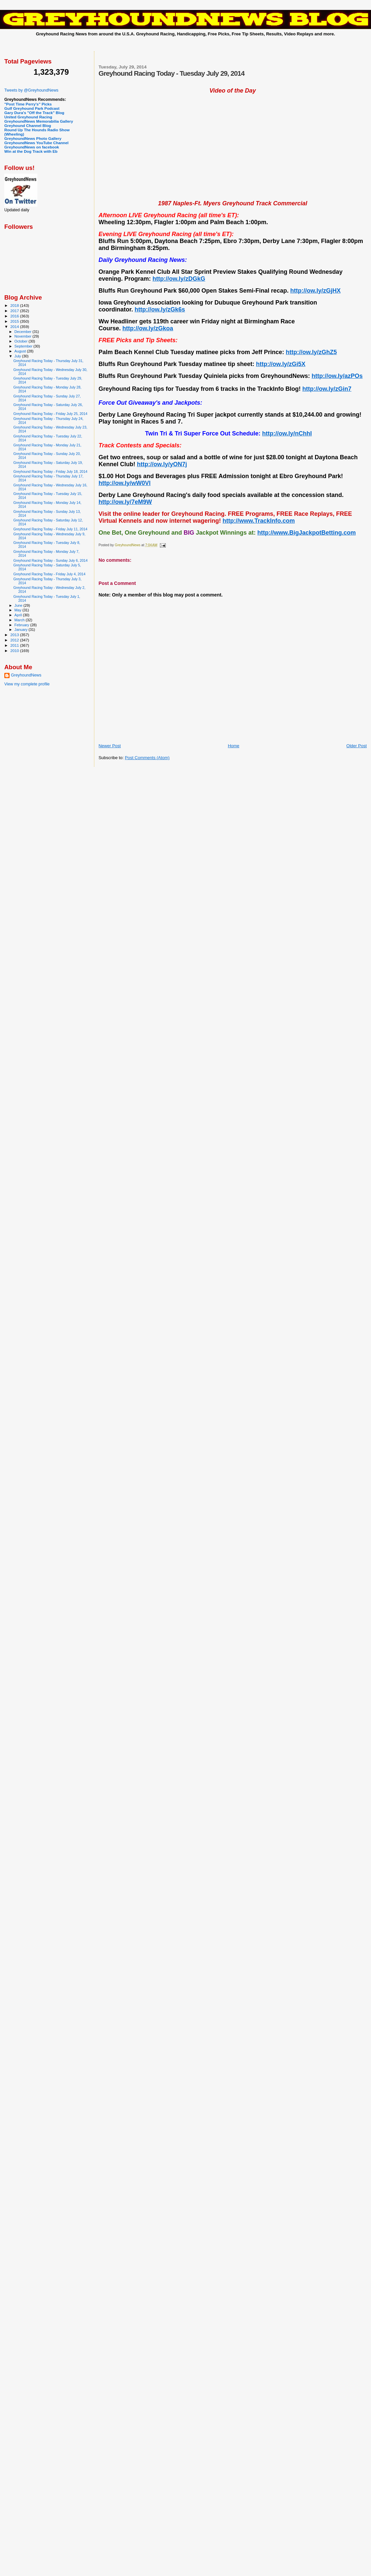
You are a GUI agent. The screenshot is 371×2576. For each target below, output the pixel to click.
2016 (15, 316)
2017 (15, 310)
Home (233, 745)
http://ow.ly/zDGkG (179, 278)
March (20, 620)
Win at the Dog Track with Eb (31, 151)
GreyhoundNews (26, 675)
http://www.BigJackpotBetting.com (306, 532)
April (19, 615)
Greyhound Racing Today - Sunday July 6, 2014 (50, 560)
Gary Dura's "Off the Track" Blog (34, 112)
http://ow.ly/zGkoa (147, 328)
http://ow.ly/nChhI (287, 433)
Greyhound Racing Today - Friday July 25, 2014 (50, 414)
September (24, 346)
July (18, 356)
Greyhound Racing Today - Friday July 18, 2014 (50, 471)
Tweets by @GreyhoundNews (31, 90)
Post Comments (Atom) (147, 757)
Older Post (357, 745)
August (21, 351)
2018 (15, 305)
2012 (15, 640)
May (19, 610)
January (22, 630)
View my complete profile (27, 684)
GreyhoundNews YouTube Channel (36, 143)
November (23, 336)
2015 (15, 321)
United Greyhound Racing (28, 117)
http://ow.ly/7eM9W (125, 502)
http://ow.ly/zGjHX (315, 290)
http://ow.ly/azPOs (336, 376)
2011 (15, 645)
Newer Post (110, 745)
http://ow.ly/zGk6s (160, 309)
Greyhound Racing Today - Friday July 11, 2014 (50, 529)
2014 (15, 326)
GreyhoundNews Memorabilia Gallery (38, 121)
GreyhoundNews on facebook (31, 147)
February (22, 625)
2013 (15, 635)
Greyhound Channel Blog (27, 125)
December (23, 332)
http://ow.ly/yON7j (162, 464)
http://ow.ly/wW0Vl (125, 483)
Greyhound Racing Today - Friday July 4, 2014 (49, 574)
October (22, 341)
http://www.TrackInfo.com (258, 520)
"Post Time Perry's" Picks (28, 104)
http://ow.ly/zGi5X (280, 364)
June (19, 605)
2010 (15, 650)
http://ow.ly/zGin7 (326, 389)
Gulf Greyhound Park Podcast (32, 108)
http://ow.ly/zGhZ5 (311, 352)
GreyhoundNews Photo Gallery (33, 138)
